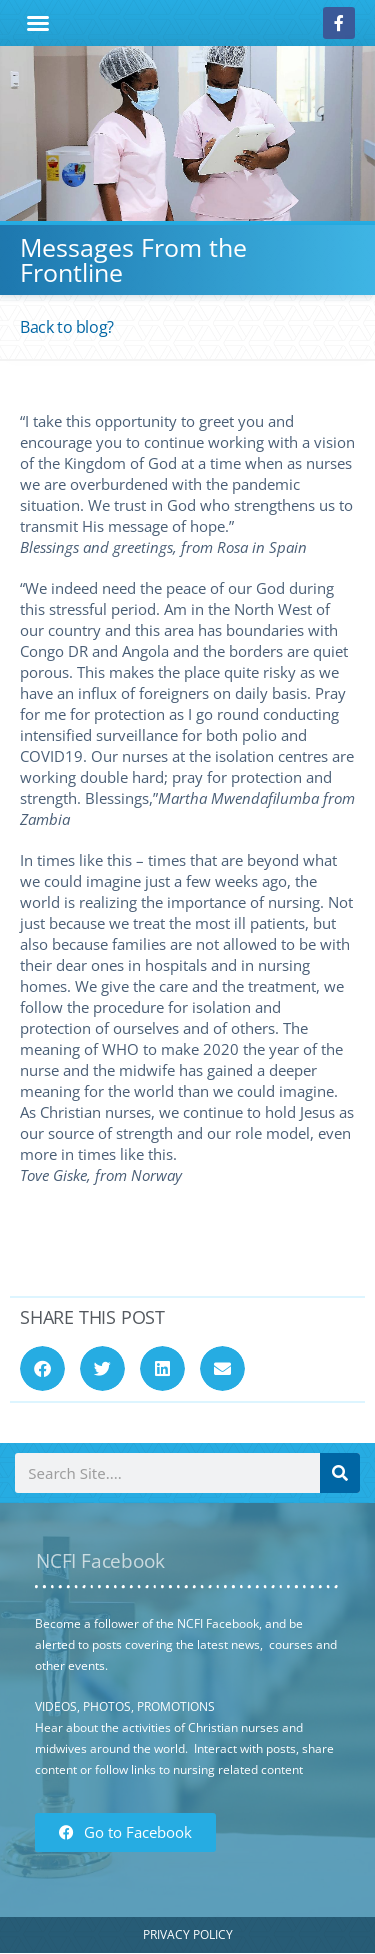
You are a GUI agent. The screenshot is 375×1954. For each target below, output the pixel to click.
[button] (38, 23)
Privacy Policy (188, 1934)
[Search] (340, 1473)
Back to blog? (67, 327)
